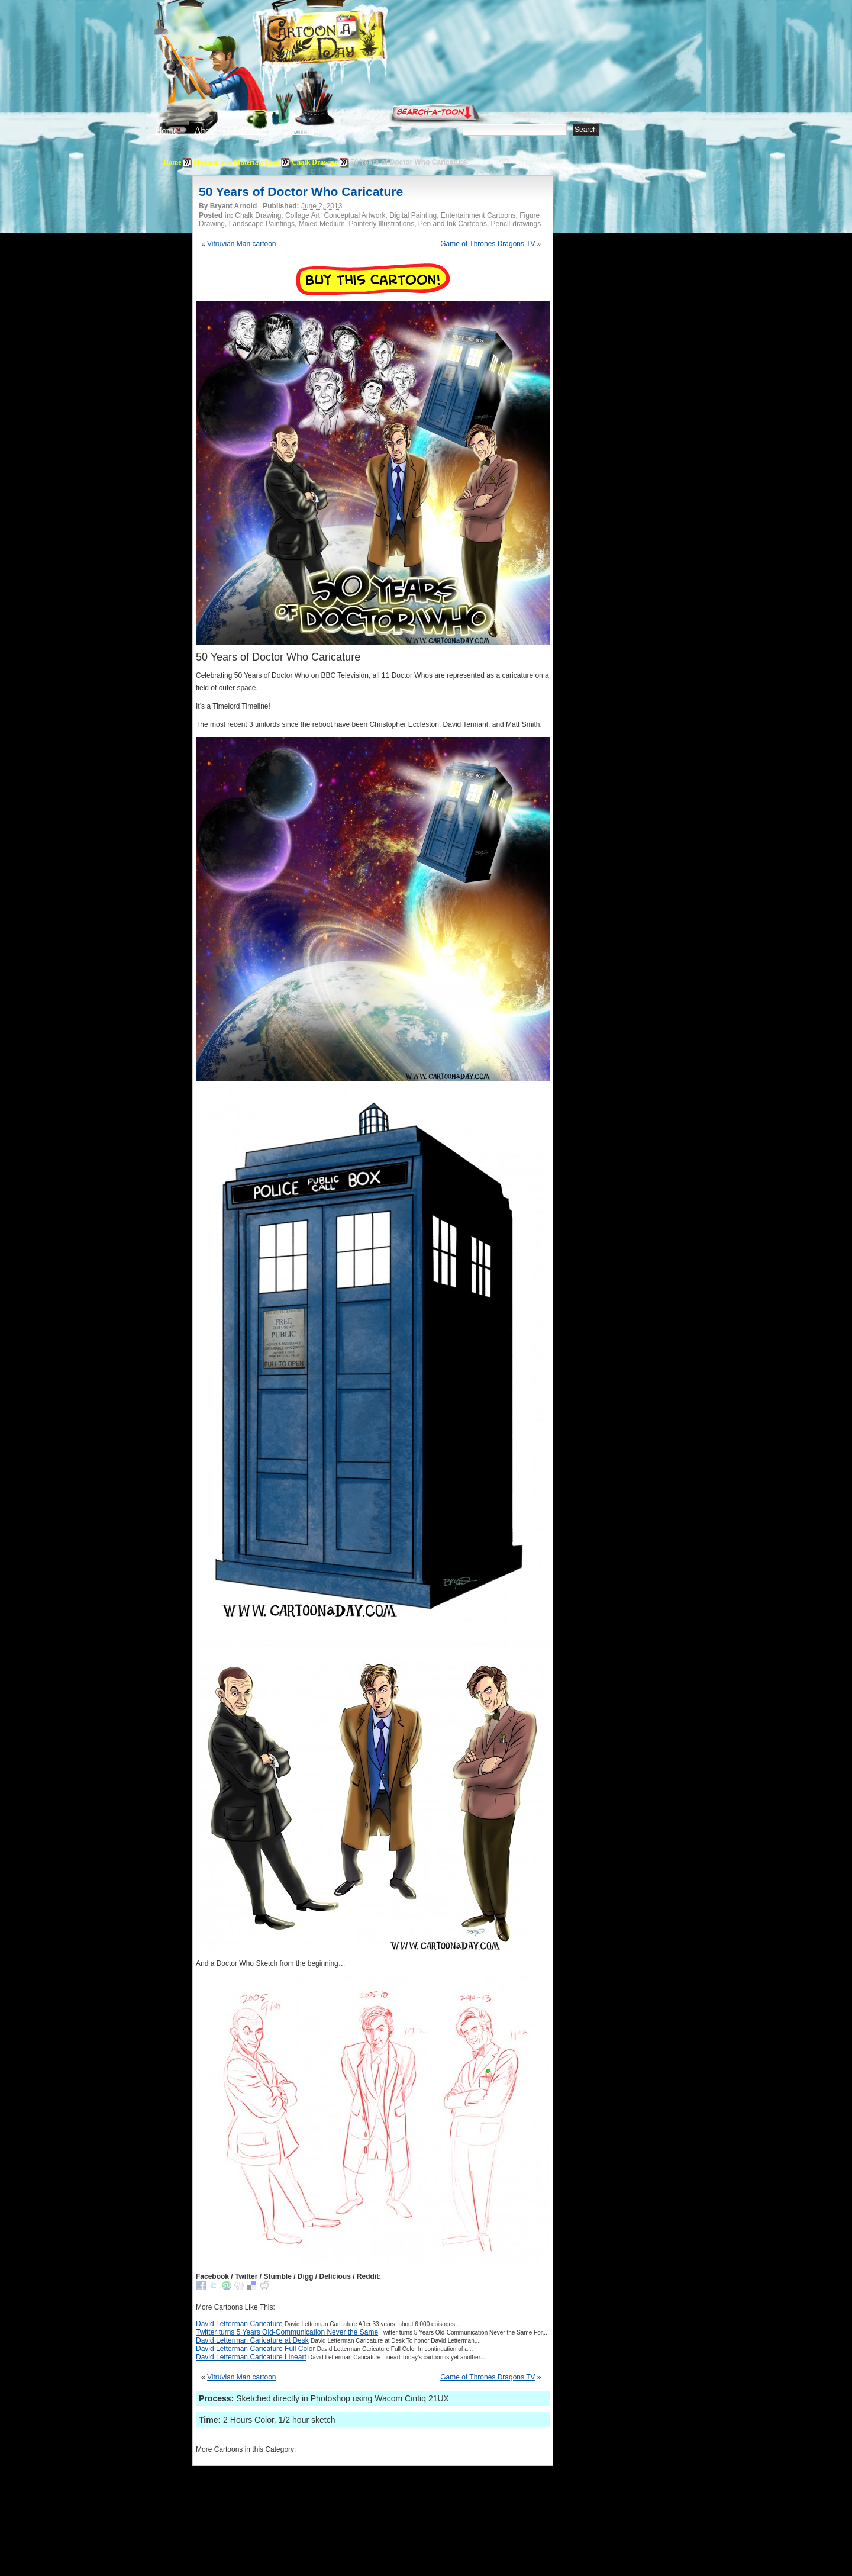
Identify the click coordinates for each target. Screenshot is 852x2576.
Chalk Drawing (315, 162)
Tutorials (298, 130)
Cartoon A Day (351, 39)
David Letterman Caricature (239, 2324)
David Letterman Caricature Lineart (251, 2357)
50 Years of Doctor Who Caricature (301, 191)
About (205, 130)
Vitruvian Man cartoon (241, 244)
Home (166, 130)
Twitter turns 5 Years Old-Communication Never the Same (287, 2332)
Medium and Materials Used (236, 162)
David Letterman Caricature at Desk (252, 2340)
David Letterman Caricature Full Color (255, 2349)
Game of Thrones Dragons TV (487, 244)
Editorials (249, 130)
